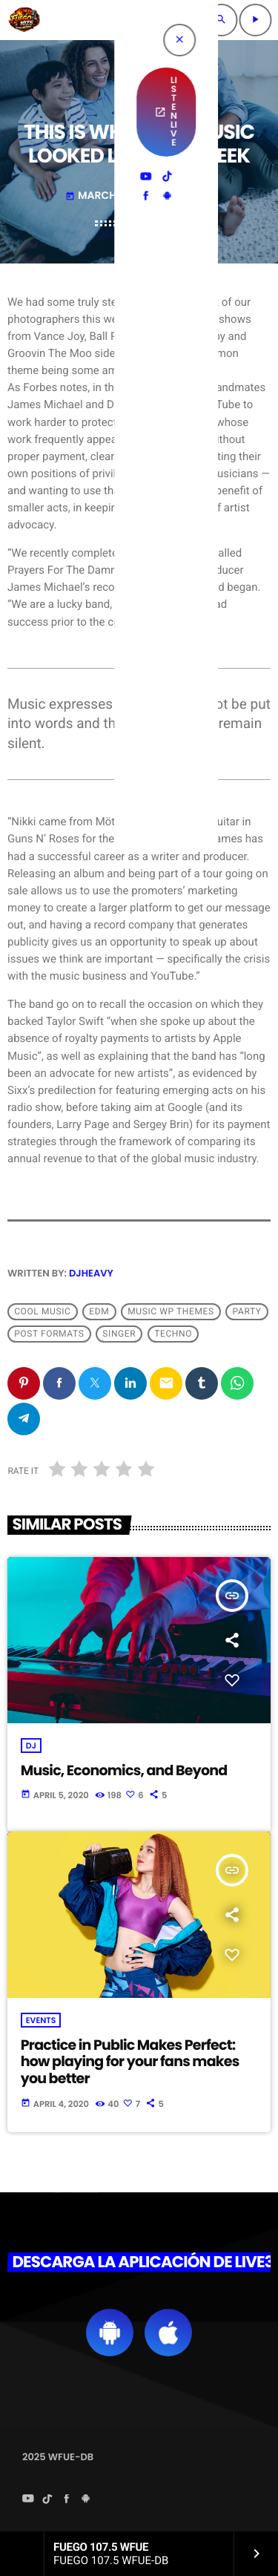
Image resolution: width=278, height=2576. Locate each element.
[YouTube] (28, 2499)
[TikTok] (47, 2499)
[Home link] (24, 20)
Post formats (49, 1333)
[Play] (255, 20)
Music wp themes (171, 1311)
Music (139, 100)
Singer (119, 1333)
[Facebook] (67, 2499)
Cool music (42, 1311)
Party (247, 1311)
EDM (99, 1311)
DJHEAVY (91, 1273)
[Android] (86, 2499)
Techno (173, 1333)
